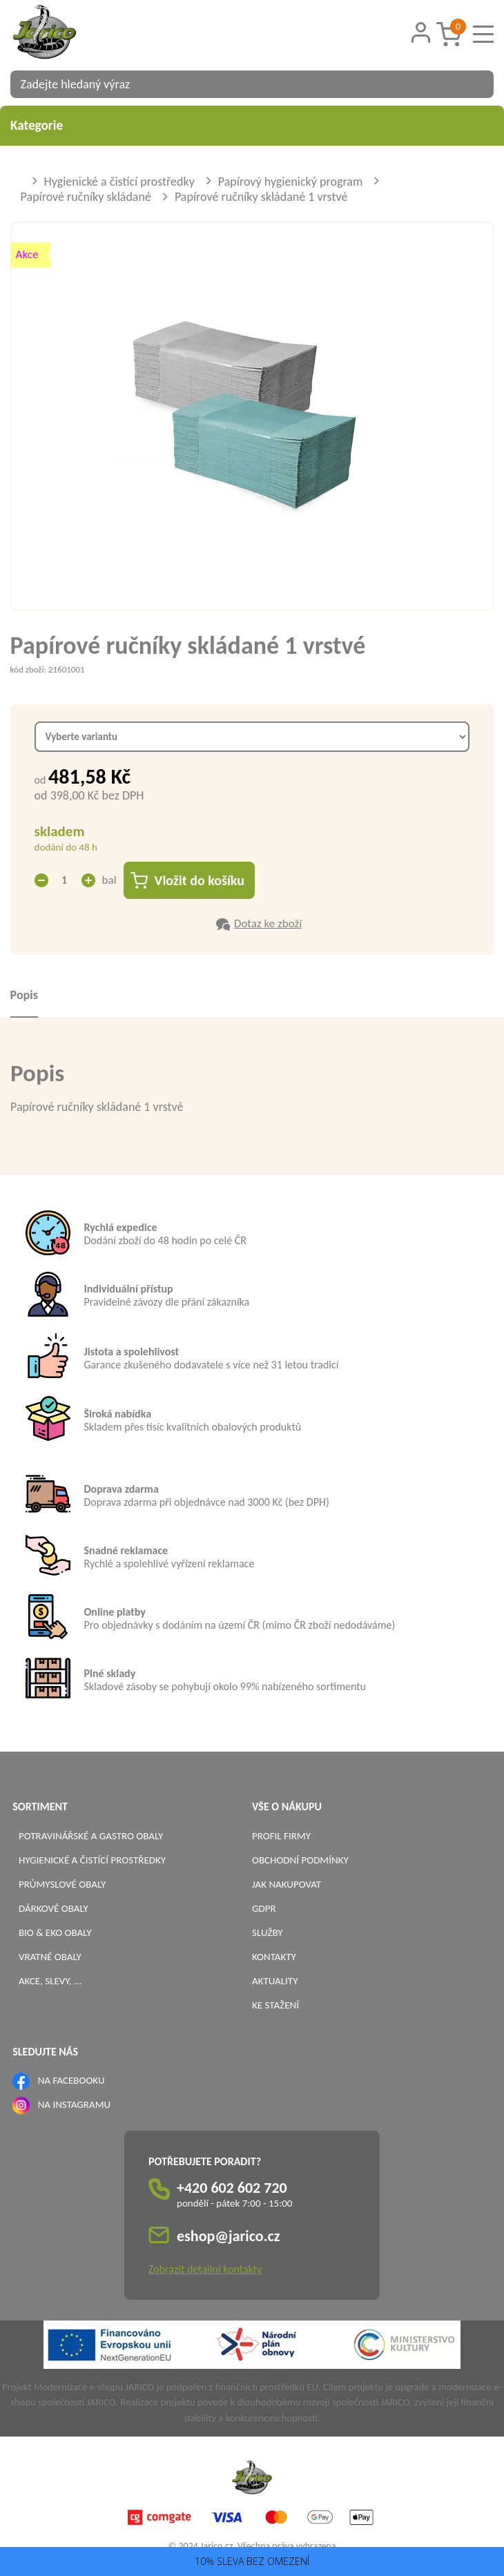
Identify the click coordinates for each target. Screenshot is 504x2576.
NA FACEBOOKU (71, 2080)
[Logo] (62, 34)
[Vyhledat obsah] (476, 84)
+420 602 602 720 (232, 2187)
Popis (24, 995)
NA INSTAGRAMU (74, 2104)
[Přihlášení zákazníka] (420, 33)
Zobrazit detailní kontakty (205, 2269)
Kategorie (252, 125)
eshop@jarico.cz (228, 2236)
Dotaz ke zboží (268, 923)
